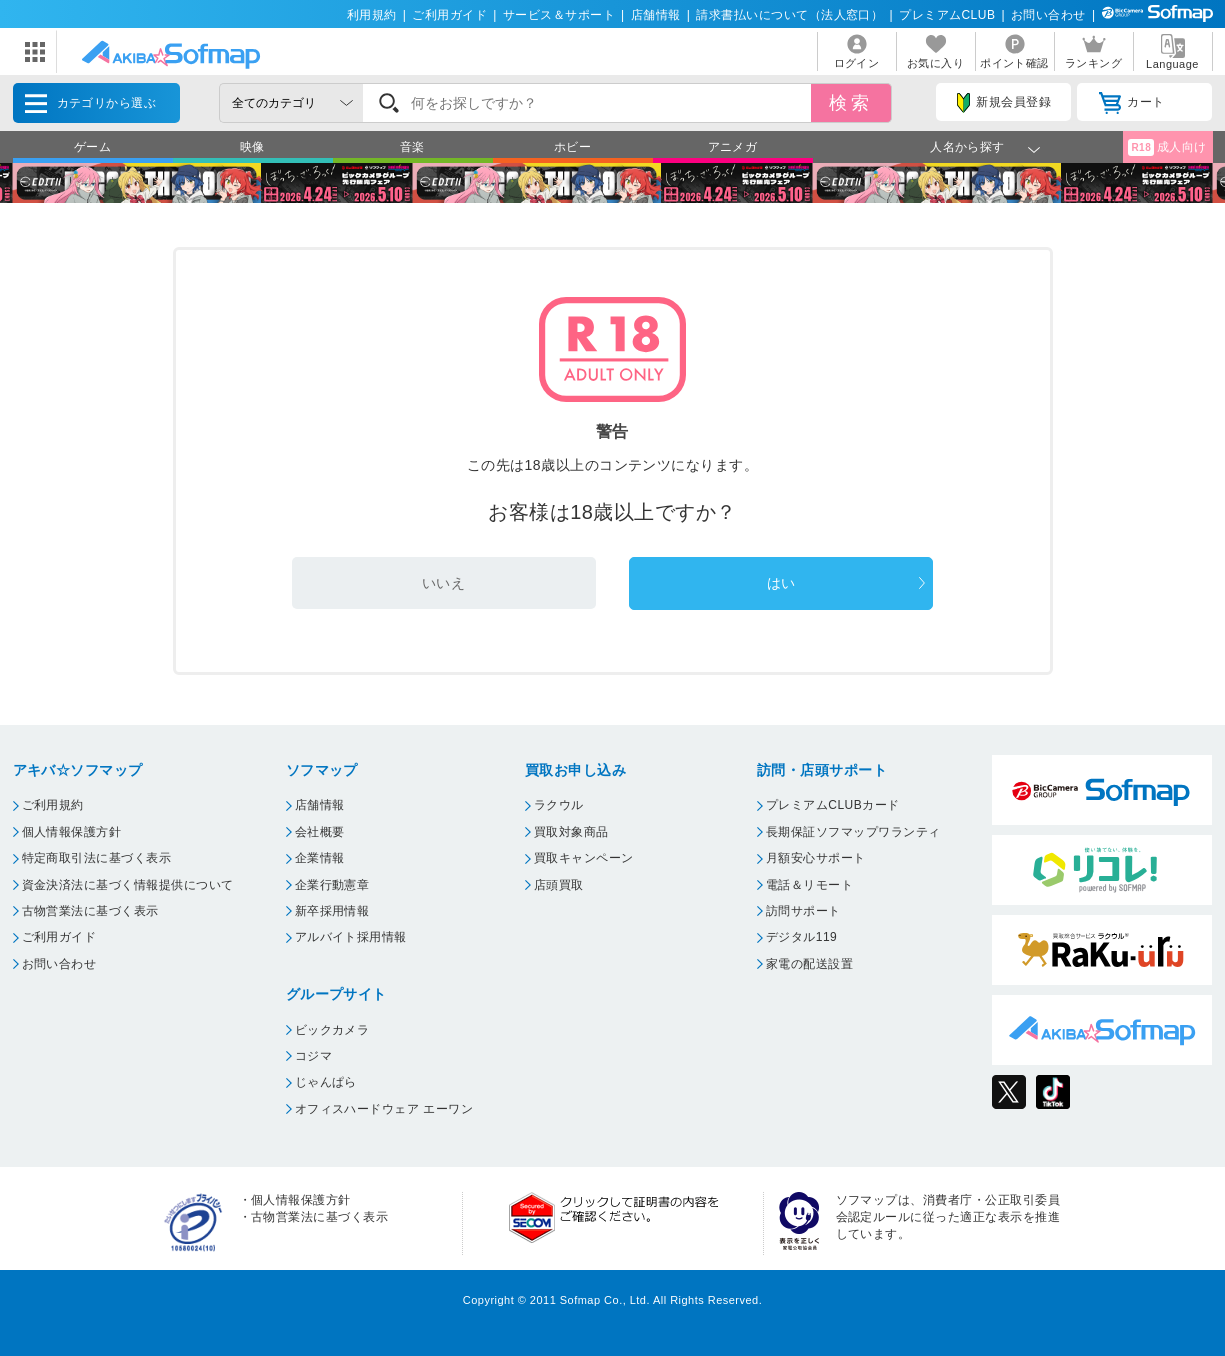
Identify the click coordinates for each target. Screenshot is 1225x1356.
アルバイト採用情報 (351, 937)
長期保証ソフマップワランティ (853, 832)
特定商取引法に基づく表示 (97, 858)
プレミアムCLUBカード (833, 805)
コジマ (313, 1056)
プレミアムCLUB (947, 15)
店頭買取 (559, 885)
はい (781, 583)
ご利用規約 (53, 805)
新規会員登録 (1004, 103)
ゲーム (92, 147)
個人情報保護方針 (72, 832)
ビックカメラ (332, 1030)
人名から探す (967, 147)
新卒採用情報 (332, 911)
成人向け (1167, 147)
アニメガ (733, 147)
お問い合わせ (1048, 15)
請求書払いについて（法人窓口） (789, 15)
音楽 (412, 147)
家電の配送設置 (809, 964)
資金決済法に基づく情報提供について (128, 885)
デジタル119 (801, 937)
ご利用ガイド (449, 15)
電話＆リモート (809, 885)
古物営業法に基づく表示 (90, 911)
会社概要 (320, 832)
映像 (252, 147)
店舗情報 (656, 15)
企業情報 (320, 858)
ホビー (572, 147)
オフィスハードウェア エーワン (384, 1109)
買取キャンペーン (584, 858)
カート (1131, 103)
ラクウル (559, 805)
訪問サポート (803, 911)
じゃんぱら (326, 1082)
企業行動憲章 (332, 885)
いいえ (443, 583)
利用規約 (372, 15)
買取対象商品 (571, 832)
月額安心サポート (816, 858)
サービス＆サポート (559, 15)
